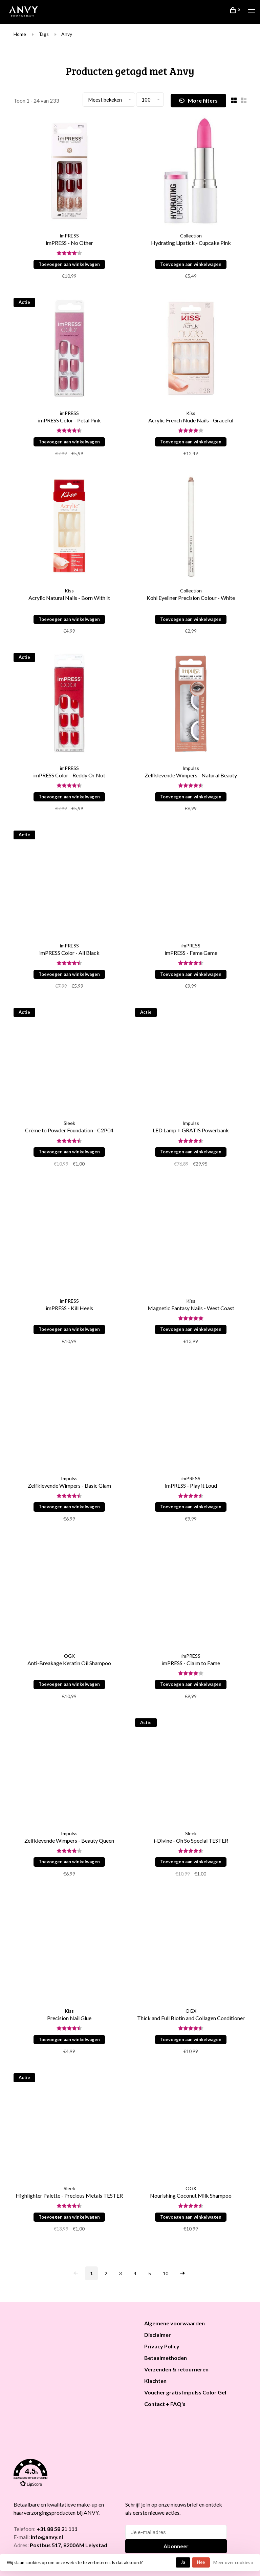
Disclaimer (157, 2334)
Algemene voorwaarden (174, 2323)
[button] (70, 2474)
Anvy (66, 34)
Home (20, 34)
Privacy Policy (161, 2346)
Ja (183, 2562)
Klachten (155, 2381)
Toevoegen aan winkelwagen (69, 264)
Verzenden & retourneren (176, 2369)
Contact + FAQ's (165, 2404)
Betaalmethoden (165, 2357)
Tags (44, 34)
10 (165, 2273)
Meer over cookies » (233, 2562)
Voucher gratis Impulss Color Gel (185, 2392)
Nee (201, 2562)
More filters (198, 101)
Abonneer (176, 2546)
